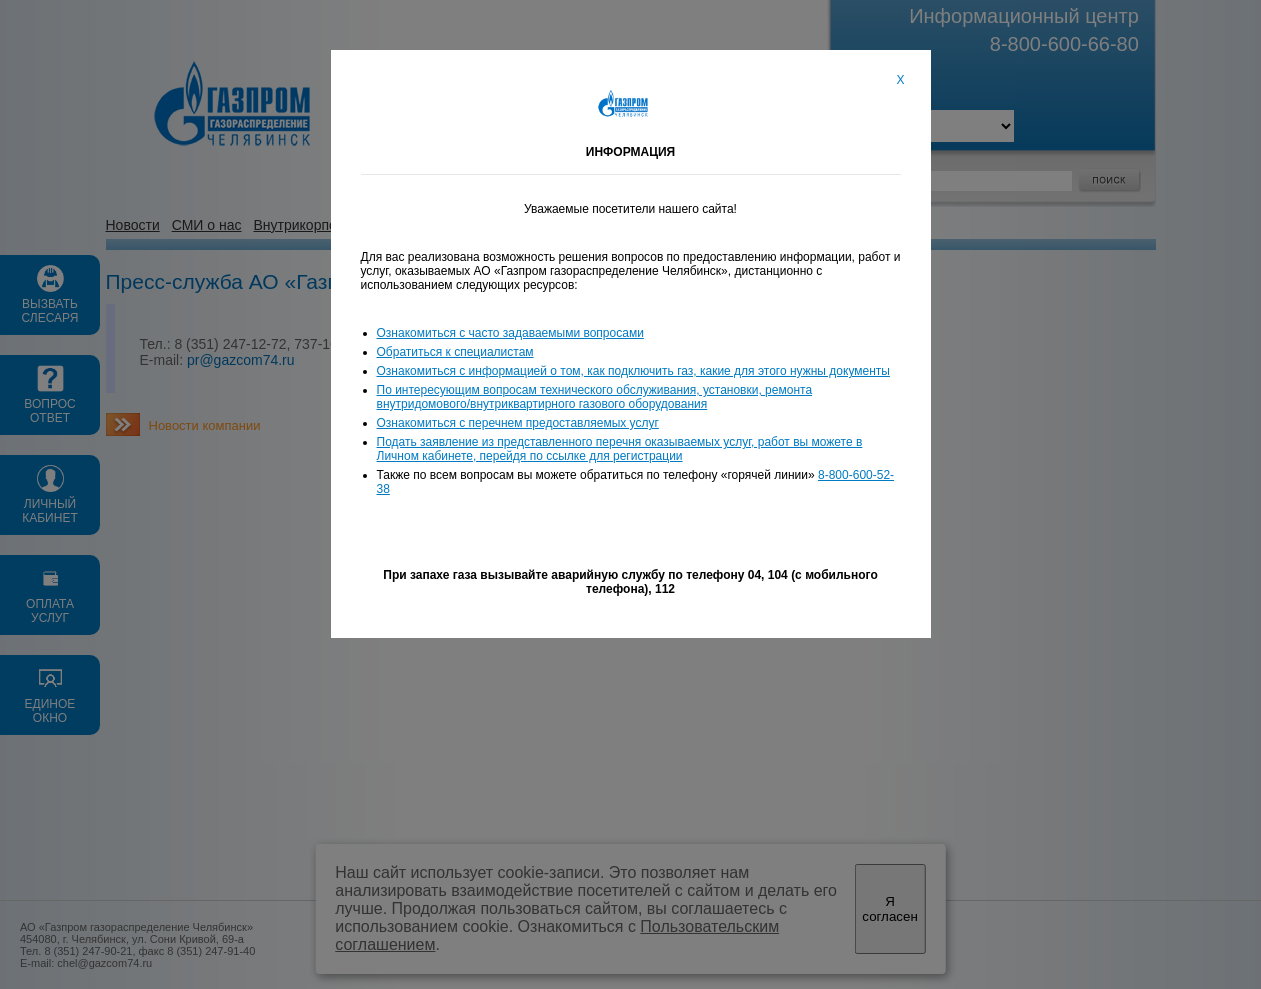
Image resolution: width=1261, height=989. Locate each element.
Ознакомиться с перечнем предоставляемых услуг (518, 423)
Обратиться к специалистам (455, 352)
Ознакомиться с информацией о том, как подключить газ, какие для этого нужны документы (633, 371)
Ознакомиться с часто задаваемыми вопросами (510, 333)
